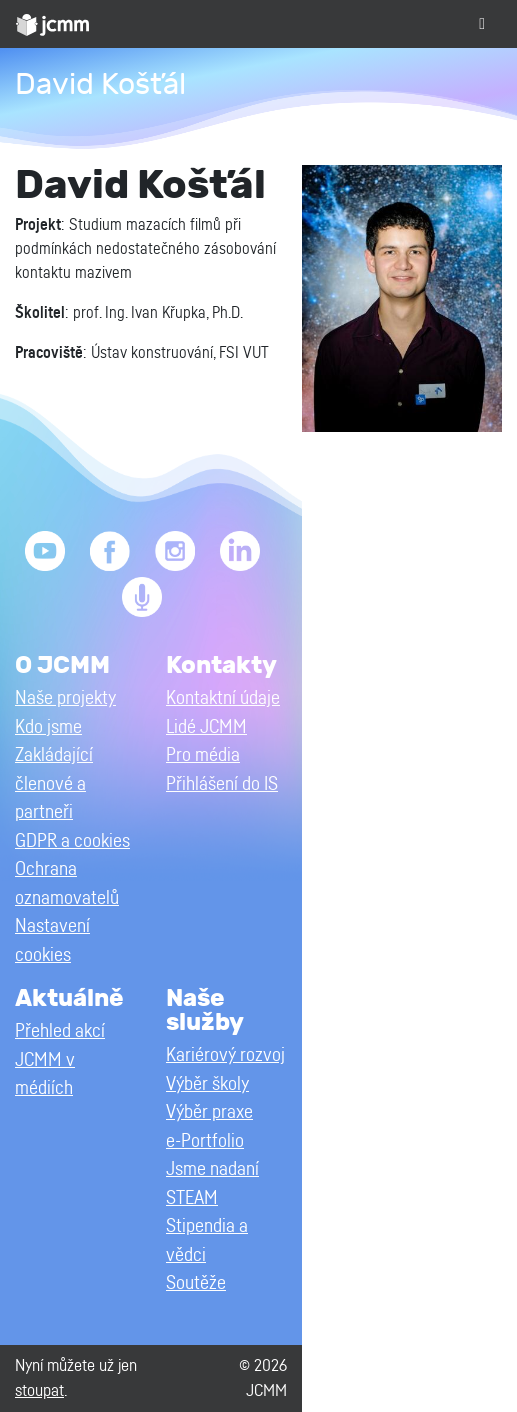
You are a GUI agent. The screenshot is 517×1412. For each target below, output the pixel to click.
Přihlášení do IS (222, 784)
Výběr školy (207, 1084)
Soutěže (196, 1283)
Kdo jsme (48, 727)
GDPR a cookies (72, 841)
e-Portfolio (205, 1141)
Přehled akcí (60, 1031)
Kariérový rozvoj (225, 1055)
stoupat (39, 1390)
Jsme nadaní (212, 1169)
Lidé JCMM (206, 727)
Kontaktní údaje (223, 698)
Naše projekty (65, 698)
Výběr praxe (209, 1112)
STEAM (192, 1198)
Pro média (203, 755)
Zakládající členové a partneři (54, 784)
